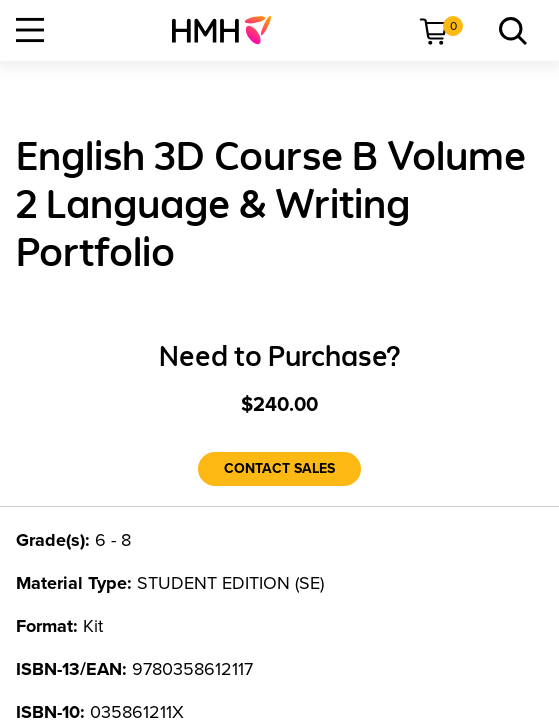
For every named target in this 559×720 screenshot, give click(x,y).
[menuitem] (229, 30)
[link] (229, 30)
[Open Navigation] (30, 30)
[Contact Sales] (279, 469)
